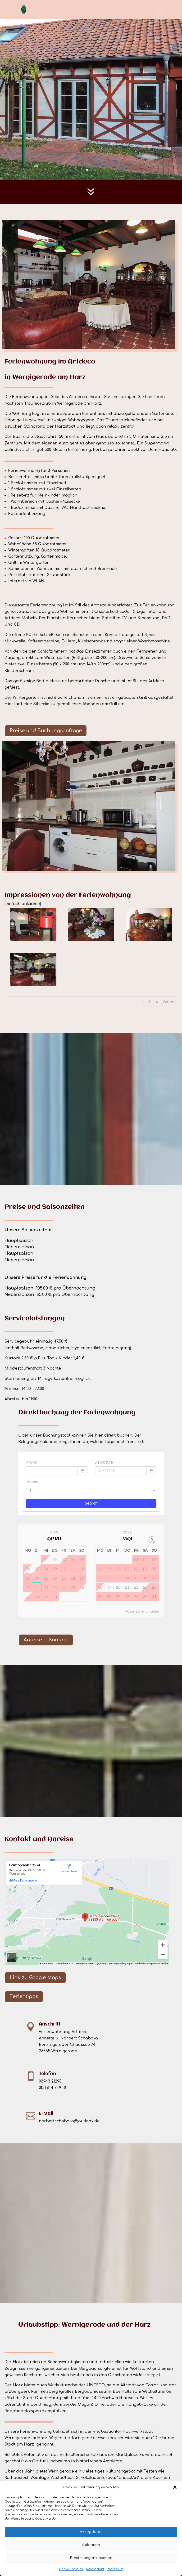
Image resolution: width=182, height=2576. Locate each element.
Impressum (115, 2569)
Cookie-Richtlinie (71, 2569)
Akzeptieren (91, 2532)
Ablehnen (91, 2545)
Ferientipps (24, 1996)
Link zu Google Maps (35, 1977)
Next (170, 1002)
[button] (175, 2487)
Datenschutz (95, 2569)
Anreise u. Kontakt (45, 1640)
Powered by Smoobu (142, 1611)
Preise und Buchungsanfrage (46, 730)
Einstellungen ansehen (91, 2558)
